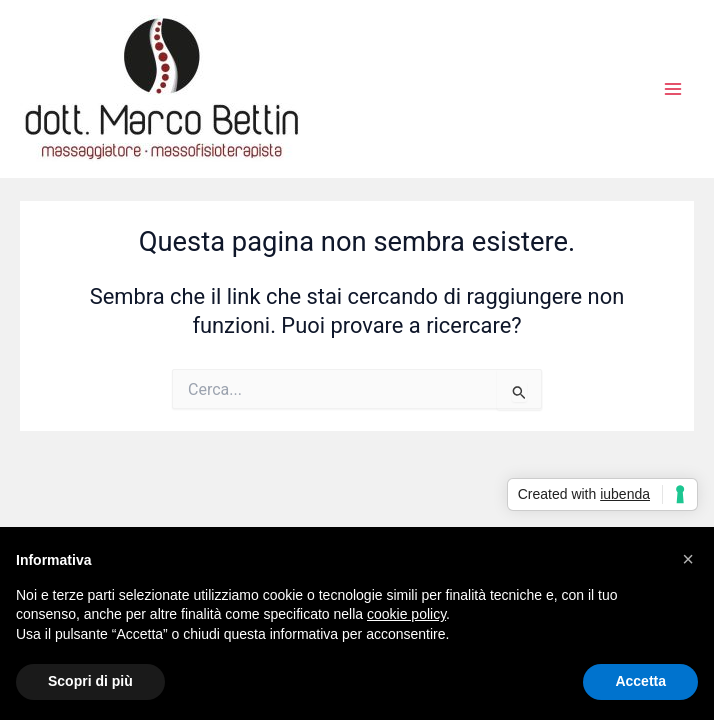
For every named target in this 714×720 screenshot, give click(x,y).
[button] (688, 559)
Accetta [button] (640, 681)
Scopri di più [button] (90, 681)
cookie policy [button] (406, 614)
